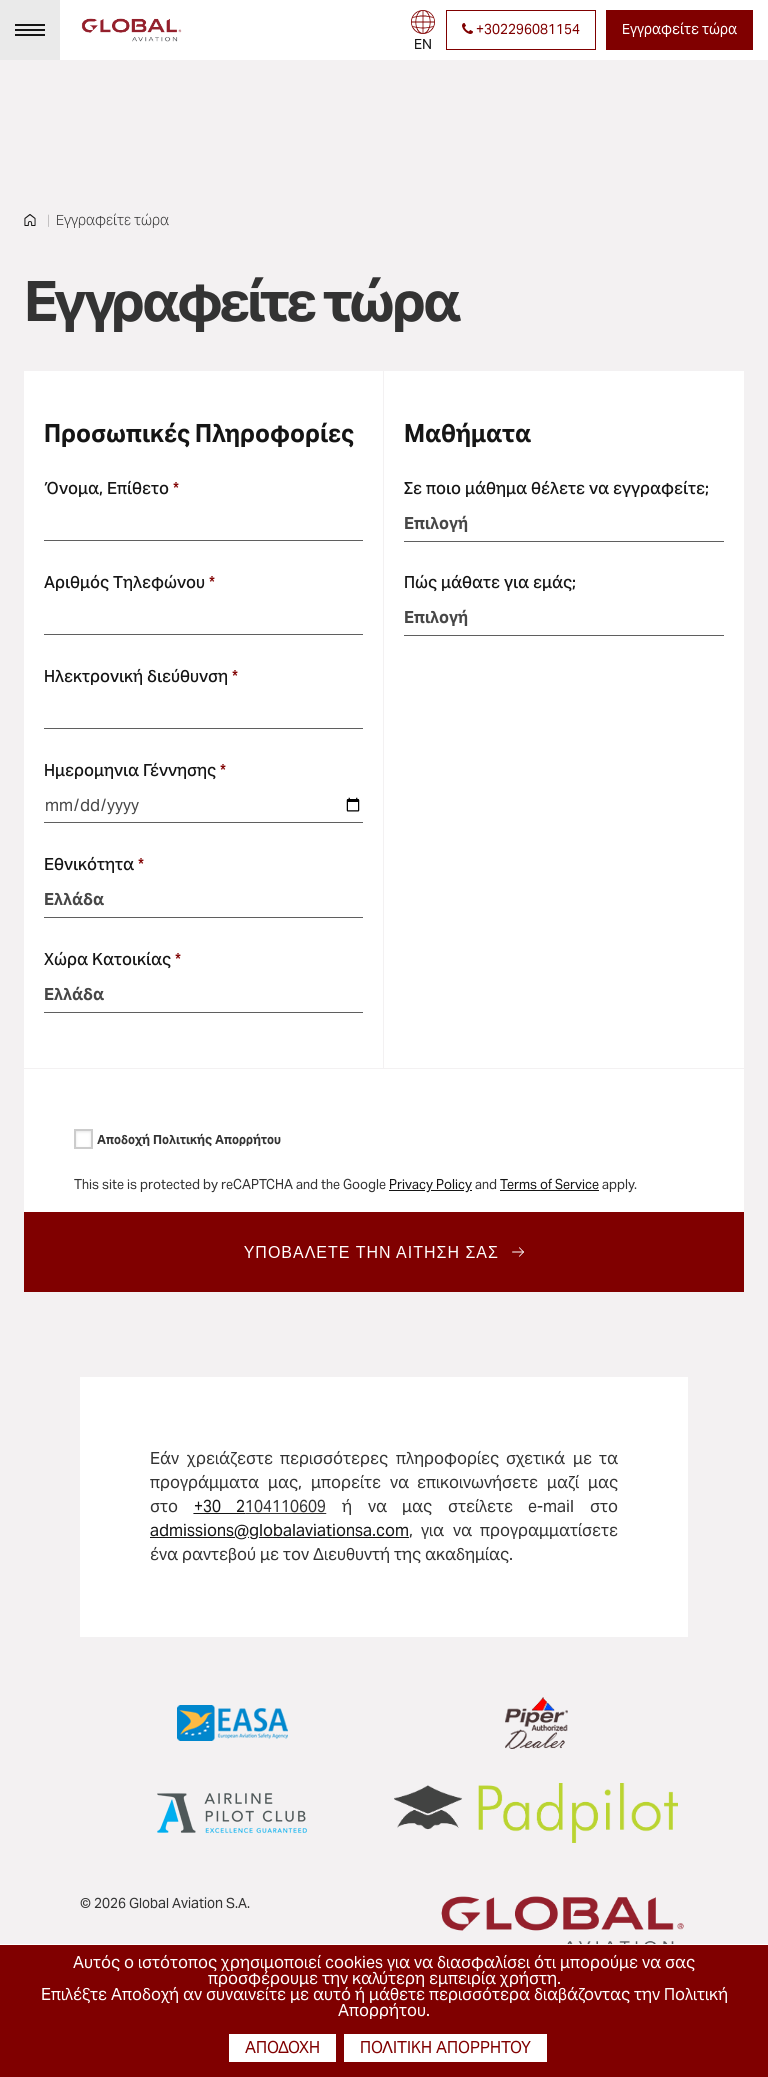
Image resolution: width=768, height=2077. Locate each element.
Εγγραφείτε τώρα (679, 29)
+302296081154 (521, 29)
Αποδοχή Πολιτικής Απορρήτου (189, 1139)
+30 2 (220, 1506)
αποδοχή (282, 2047)
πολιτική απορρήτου (445, 2047)
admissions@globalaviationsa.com (279, 1530)
